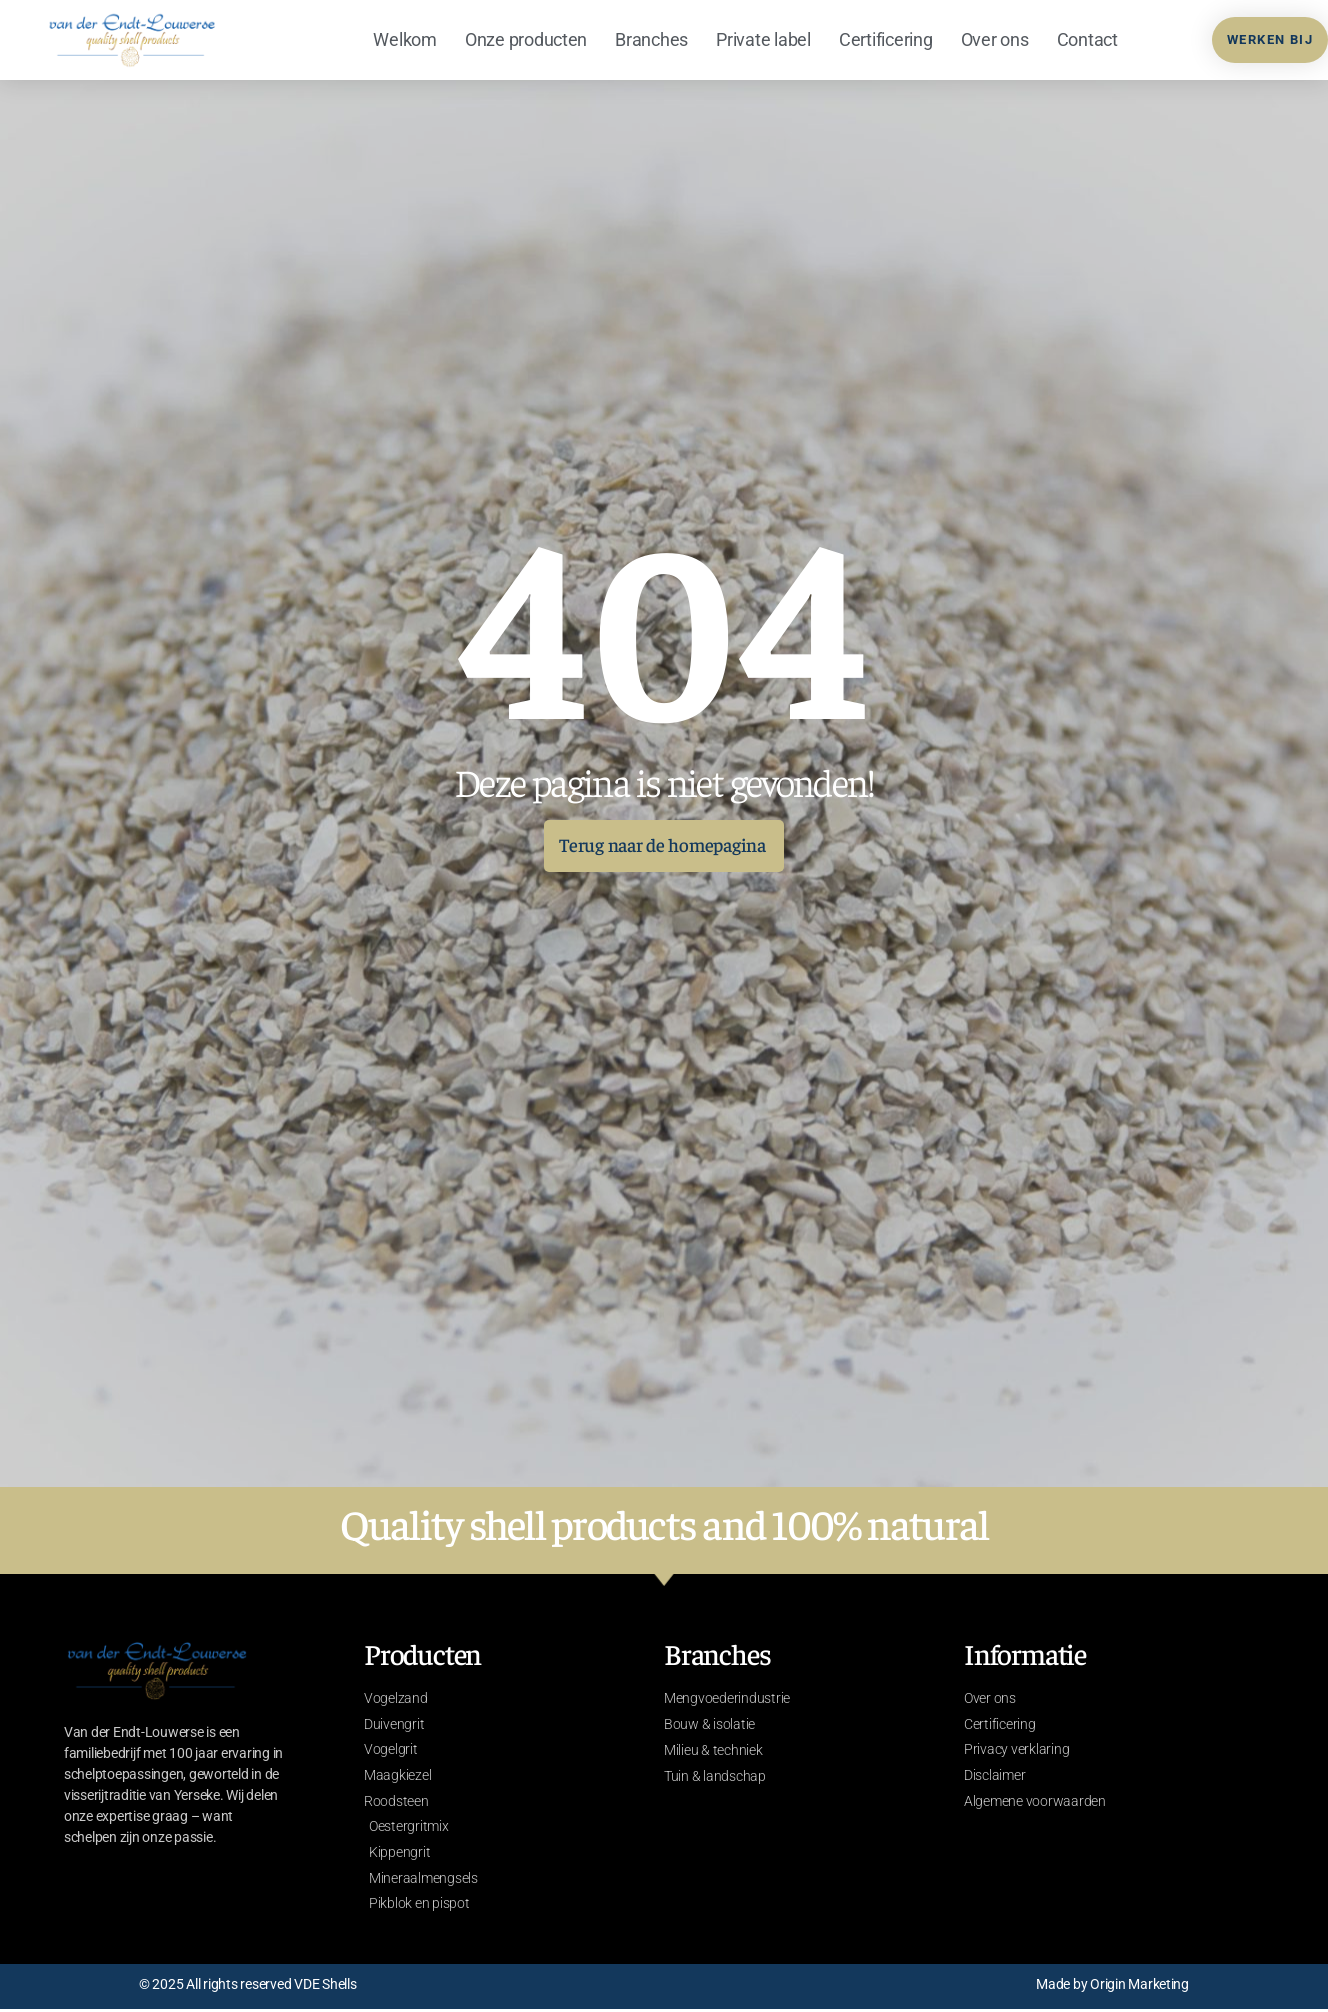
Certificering (886, 39)
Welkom (404, 39)
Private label (763, 39)
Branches (651, 39)
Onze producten (526, 39)
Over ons (995, 39)
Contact (1087, 39)
